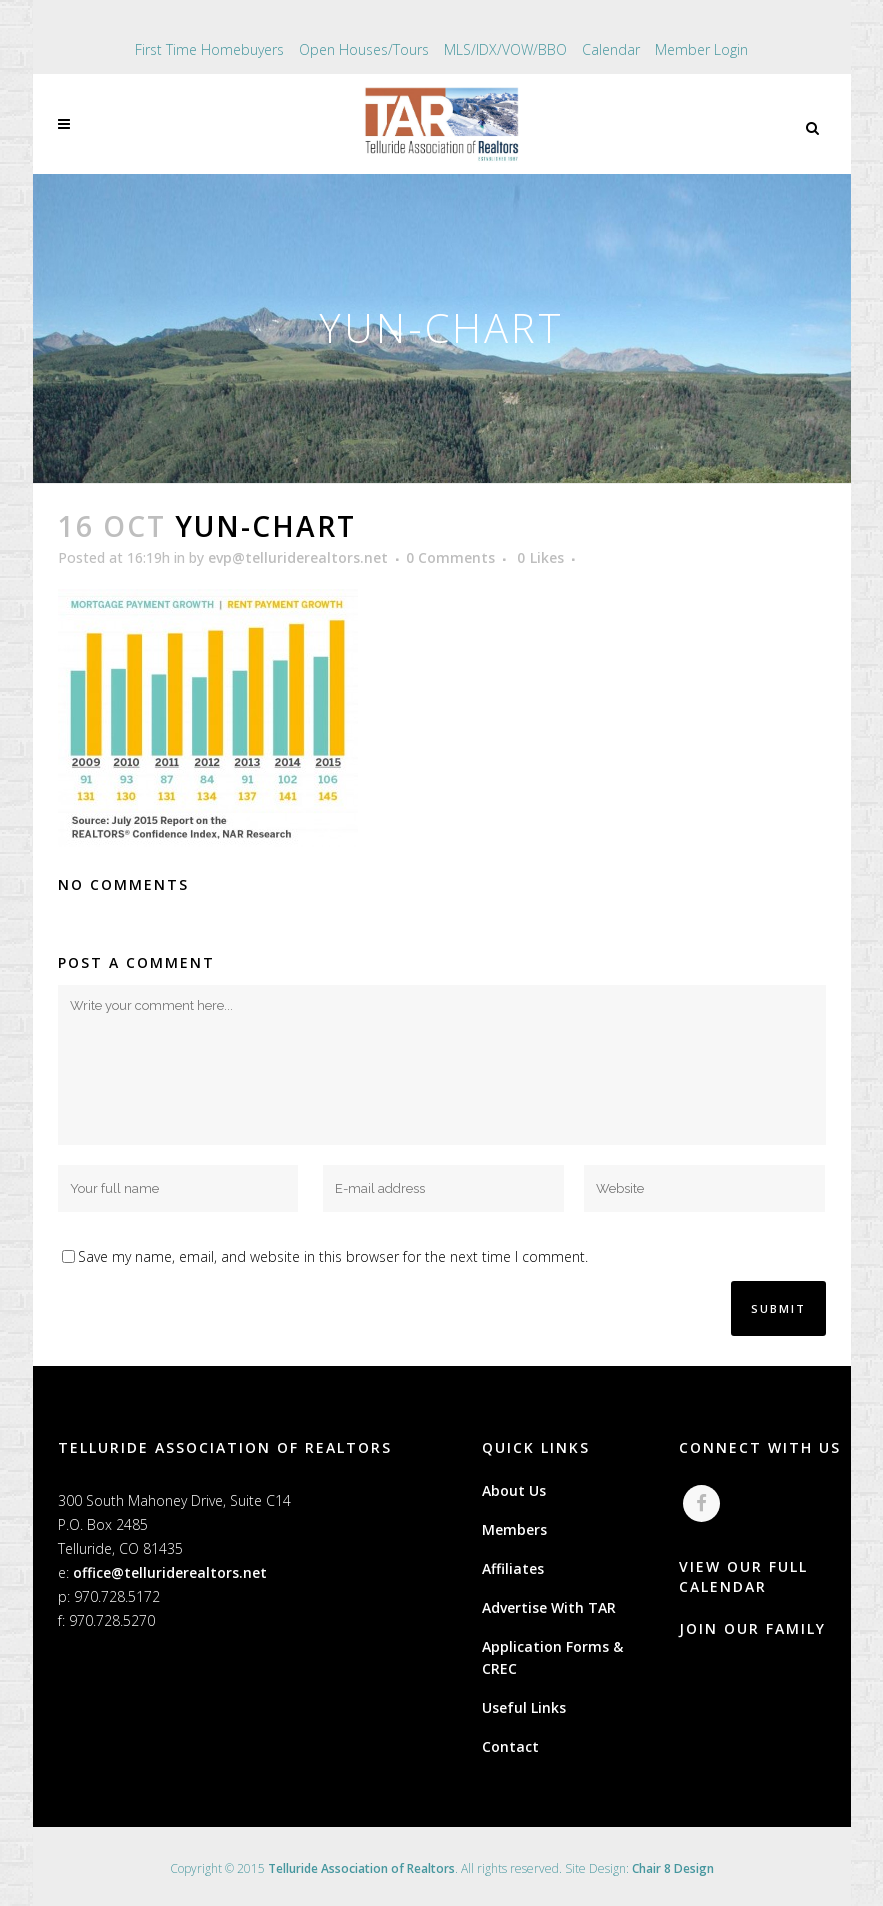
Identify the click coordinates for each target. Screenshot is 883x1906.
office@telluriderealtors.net (170, 1572)
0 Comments (450, 557)
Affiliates (513, 1568)
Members (514, 1529)
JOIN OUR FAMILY (752, 1628)
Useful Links (524, 1707)
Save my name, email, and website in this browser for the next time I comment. (333, 1256)
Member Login (701, 49)
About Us (514, 1490)
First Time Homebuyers (209, 49)
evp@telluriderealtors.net (298, 557)
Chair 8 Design (673, 1868)
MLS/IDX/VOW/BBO (505, 49)
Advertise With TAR (549, 1607)
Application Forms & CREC (552, 1657)
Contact (510, 1746)
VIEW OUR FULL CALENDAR (743, 1576)
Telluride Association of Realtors (361, 1868)
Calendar (611, 49)
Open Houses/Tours (364, 49)
